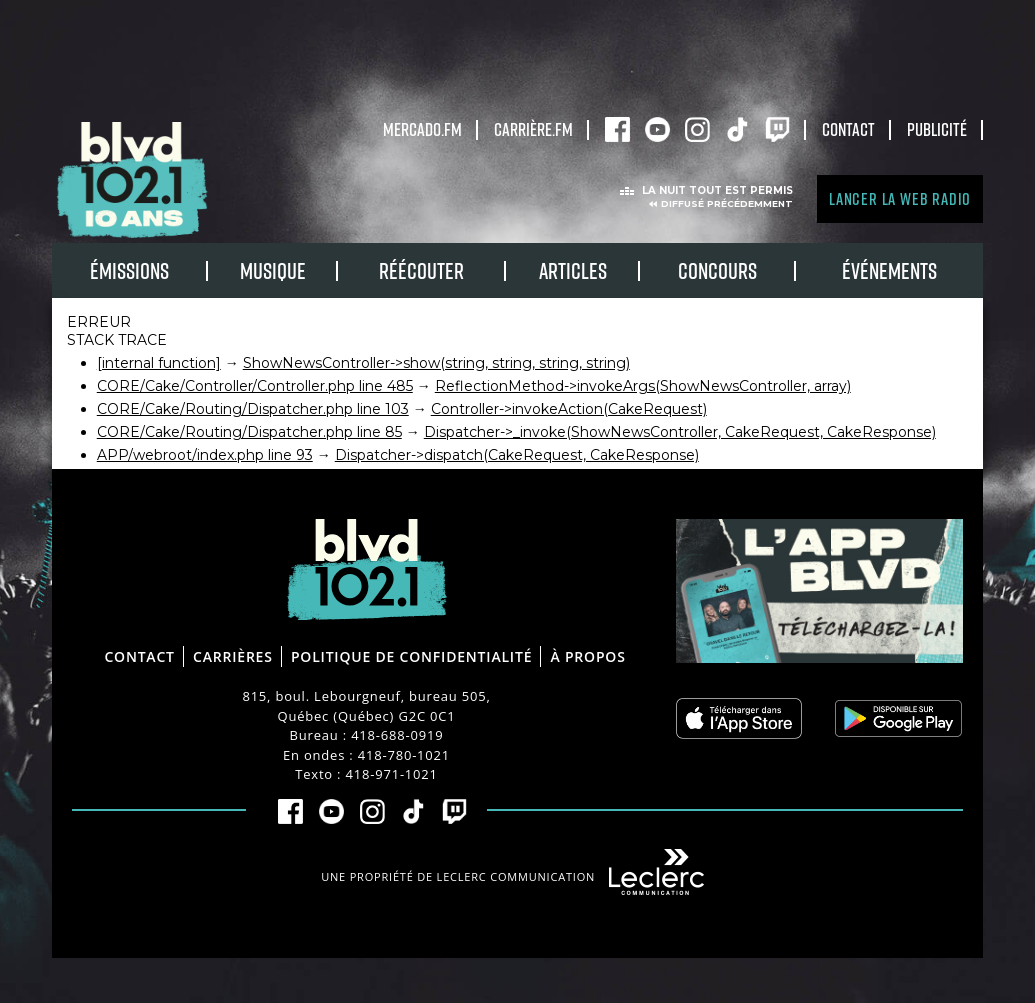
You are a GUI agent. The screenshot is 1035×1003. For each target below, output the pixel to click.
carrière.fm (533, 129)
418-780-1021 (404, 755)
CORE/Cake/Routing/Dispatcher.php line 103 (253, 409)
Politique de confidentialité (411, 656)
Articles (573, 270)
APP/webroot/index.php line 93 (205, 455)
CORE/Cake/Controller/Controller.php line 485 (255, 386)
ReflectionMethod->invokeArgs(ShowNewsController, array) (643, 386)
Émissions (129, 270)
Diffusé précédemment (727, 203)
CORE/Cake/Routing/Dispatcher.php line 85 (249, 432)
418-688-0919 (397, 735)
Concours (717, 270)
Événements (889, 270)
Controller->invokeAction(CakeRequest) (569, 409)
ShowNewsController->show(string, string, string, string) (436, 363)
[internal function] (159, 363)
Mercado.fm (422, 129)
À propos (587, 656)
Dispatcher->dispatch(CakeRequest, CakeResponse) (517, 455)
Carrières (233, 656)
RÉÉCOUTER (421, 270)
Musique (273, 270)
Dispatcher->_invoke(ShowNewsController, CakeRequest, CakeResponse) (680, 432)
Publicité (937, 129)
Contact (848, 129)
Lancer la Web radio (900, 198)
